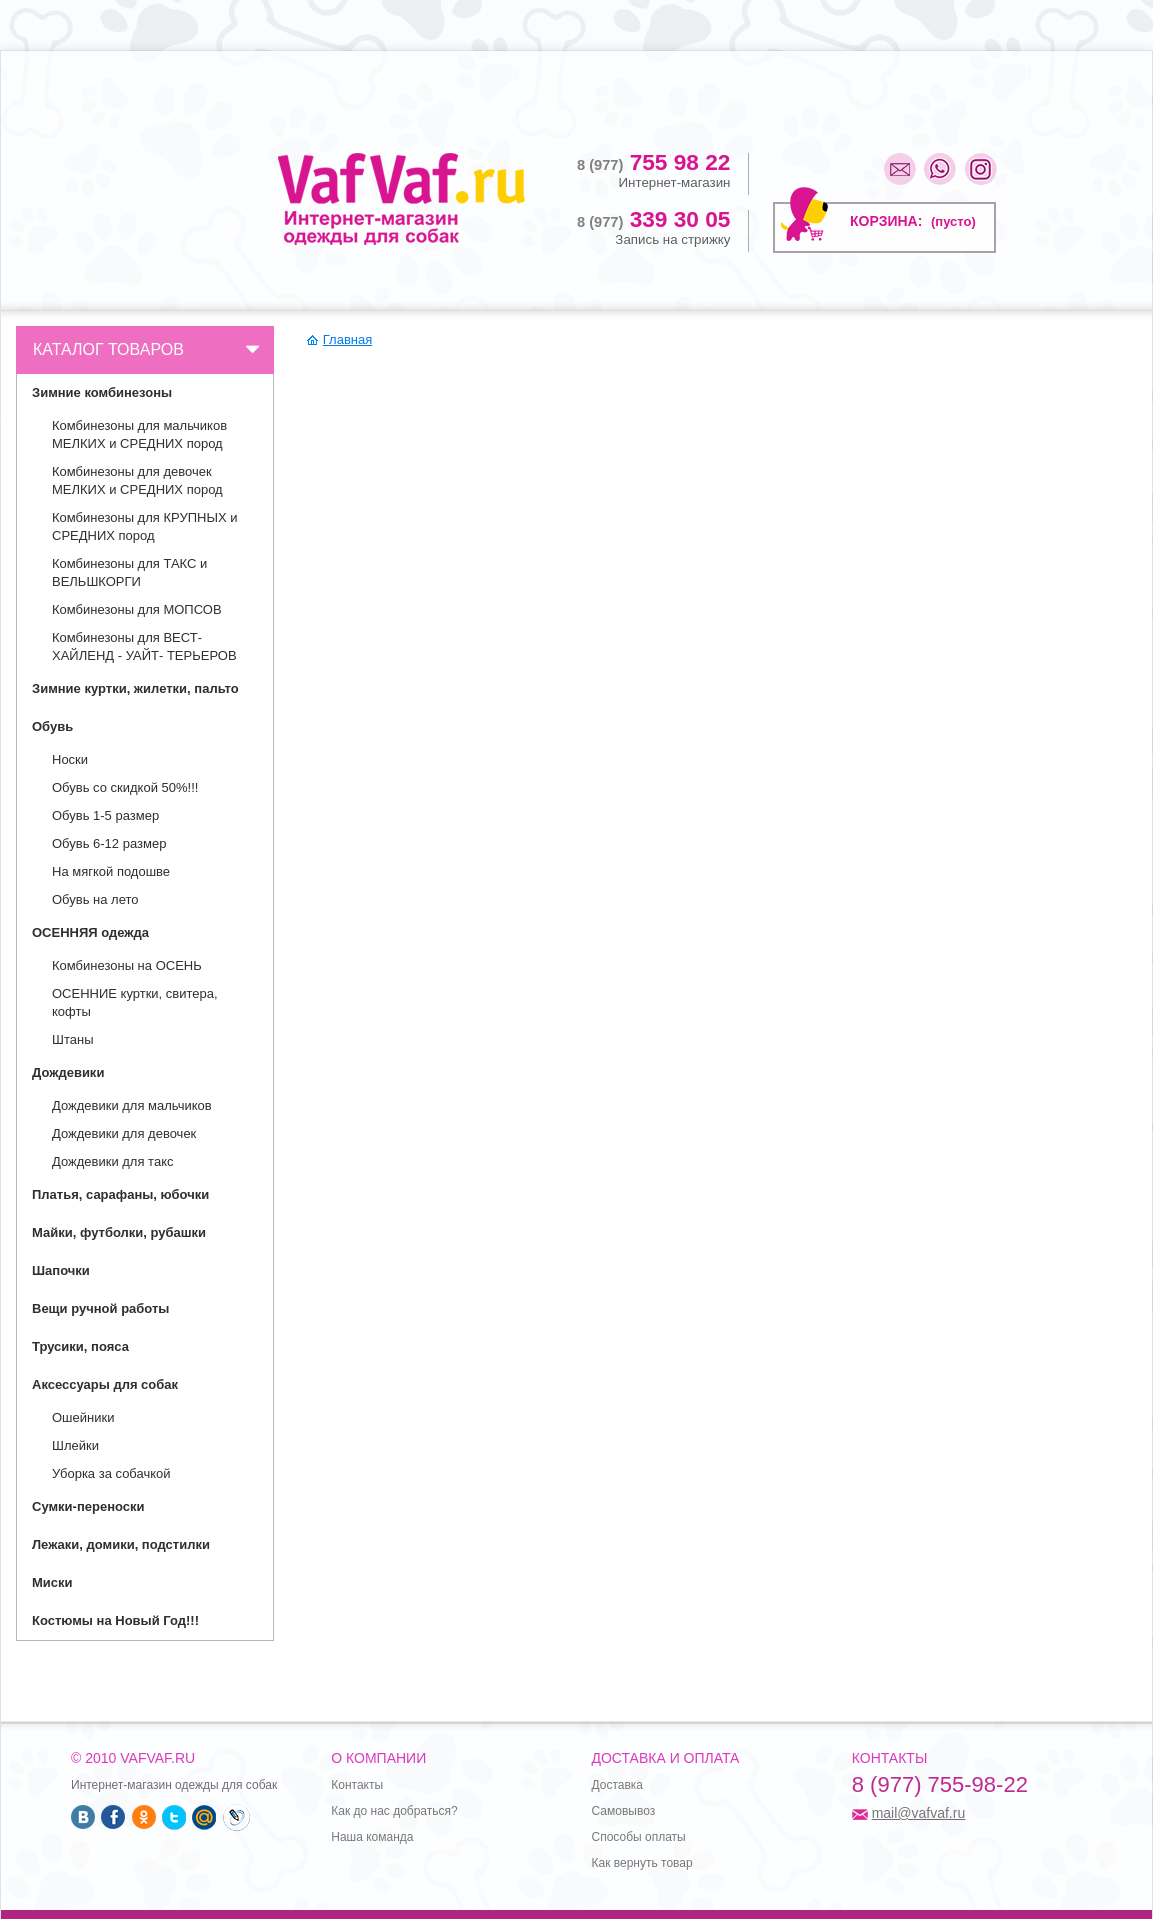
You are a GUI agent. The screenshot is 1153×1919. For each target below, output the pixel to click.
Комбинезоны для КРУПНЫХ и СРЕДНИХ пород (144, 526)
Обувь (52, 726)
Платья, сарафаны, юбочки (120, 1194)
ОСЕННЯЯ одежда (90, 932)
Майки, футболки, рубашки (119, 1232)
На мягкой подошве (111, 871)
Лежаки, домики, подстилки (121, 1544)
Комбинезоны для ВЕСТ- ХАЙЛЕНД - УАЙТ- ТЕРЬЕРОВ (144, 646)
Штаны (72, 1039)
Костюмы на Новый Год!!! (115, 1620)
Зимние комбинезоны (102, 392)
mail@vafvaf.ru (919, 1813)
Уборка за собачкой (111, 1473)
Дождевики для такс (112, 1161)
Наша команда (372, 1837)
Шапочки (61, 1270)
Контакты (357, 1785)
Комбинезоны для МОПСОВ (137, 609)
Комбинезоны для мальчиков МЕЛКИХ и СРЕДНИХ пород (139, 434)
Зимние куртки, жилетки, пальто (135, 688)
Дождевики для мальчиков (132, 1105)
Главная (347, 339)
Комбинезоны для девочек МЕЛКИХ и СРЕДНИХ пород (137, 480)
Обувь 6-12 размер (109, 843)
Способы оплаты (639, 1837)
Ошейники (83, 1417)
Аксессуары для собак (105, 1384)
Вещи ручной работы (100, 1308)
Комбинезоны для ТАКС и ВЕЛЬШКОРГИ (129, 572)
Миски (52, 1582)
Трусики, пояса (80, 1346)
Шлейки (75, 1445)
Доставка (618, 1785)
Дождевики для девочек (124, 1133)
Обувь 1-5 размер (105, 815)
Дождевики (68, 1072)
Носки (70, 759)
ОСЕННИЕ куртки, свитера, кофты (135, 1002)
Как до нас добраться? (394, 1811)
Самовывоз (624, 1811)
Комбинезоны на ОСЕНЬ (127, 965)
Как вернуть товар (642, 1863)
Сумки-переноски (88, 1506)
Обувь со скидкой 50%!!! (125, 787)
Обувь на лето (95, 899)
